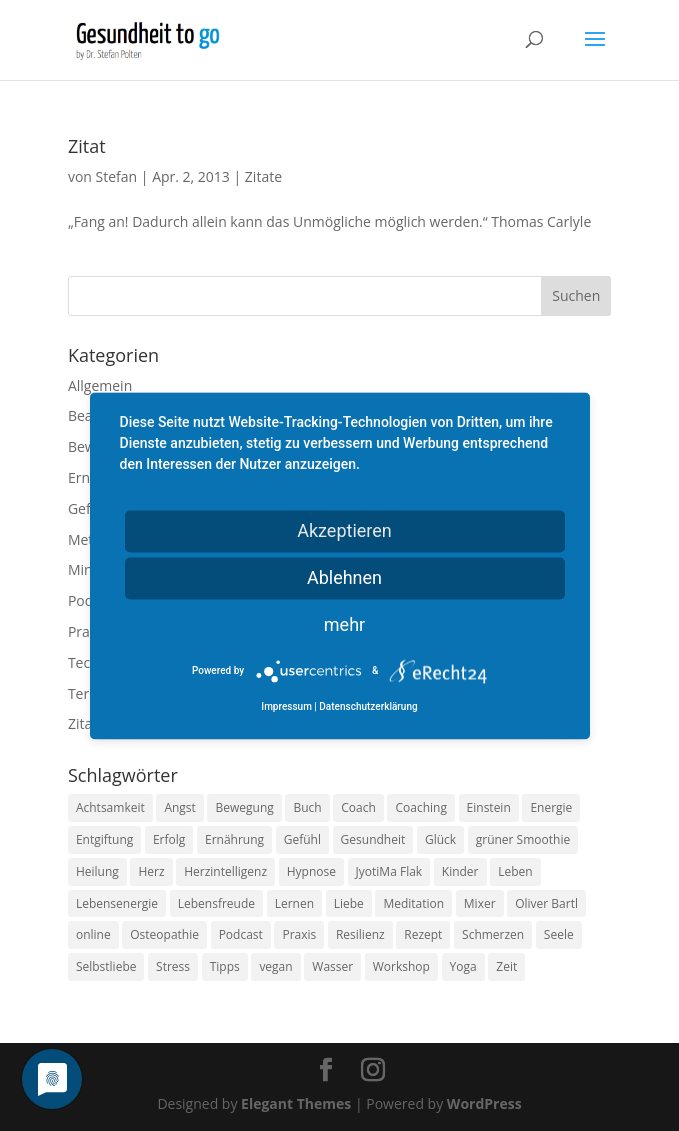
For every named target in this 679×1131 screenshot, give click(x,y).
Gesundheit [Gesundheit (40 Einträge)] (373, 839)
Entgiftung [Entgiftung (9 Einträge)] (104, 839)
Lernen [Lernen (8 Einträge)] (294, 903)
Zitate (263, 176)
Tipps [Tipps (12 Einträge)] (225, 966)
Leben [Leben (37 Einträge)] (515, 871)
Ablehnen (344, 577)
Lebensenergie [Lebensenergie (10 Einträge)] (117, 903)
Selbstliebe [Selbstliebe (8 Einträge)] (106, 966)
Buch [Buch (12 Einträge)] (307, 807)
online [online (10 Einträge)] (93, 934)
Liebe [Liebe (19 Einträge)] (349, 903)
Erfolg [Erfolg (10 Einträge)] (169, 839)
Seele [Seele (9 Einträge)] (559, 934)
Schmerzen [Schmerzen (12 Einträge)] (493, 934)
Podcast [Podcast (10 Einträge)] (241, 934)
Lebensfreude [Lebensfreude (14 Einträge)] (216, 903)
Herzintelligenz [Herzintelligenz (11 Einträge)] (225, 871)
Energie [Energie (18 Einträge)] (551, 807)
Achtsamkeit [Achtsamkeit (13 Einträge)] (110, 807)
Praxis (87, 631)
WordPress (484, 1103)
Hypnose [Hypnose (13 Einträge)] (311, 871)
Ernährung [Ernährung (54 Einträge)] (234, 839)
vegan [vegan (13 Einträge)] (275, 966)
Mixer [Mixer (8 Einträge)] (480, 903)
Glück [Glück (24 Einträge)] (440, 839)
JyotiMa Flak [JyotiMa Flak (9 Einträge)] (389, 871)
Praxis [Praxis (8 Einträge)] (299, 934)
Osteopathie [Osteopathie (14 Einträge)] (164, 934)
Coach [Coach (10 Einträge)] (358, 807)
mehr (344, 624)
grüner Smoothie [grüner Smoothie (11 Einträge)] (523, 839)
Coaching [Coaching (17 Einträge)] (420, 807)
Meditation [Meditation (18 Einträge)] (413, 903)
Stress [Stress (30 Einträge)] (173, 966)
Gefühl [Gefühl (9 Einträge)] (302, 839)
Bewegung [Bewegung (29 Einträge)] (244, 807)
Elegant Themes (296, 1103)
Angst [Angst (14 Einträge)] (179, 807)
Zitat (87, 146)
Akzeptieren (344, 530)
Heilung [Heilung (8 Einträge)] (97, 871)
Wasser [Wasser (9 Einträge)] (332, 966)
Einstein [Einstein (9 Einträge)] (489, 807)
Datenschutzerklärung (368, 706)
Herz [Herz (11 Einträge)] (151, 871)
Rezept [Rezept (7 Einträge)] (423, 934)
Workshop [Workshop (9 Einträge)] (401, 966)
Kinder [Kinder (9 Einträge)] (460, 871)
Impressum (286, 706)
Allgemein (100, 385)
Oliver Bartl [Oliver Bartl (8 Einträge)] (546, 903)
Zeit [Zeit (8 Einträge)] (506, 966)
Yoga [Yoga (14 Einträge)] (463, 966)
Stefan (117, 176)
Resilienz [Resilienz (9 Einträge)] (360, 934)
